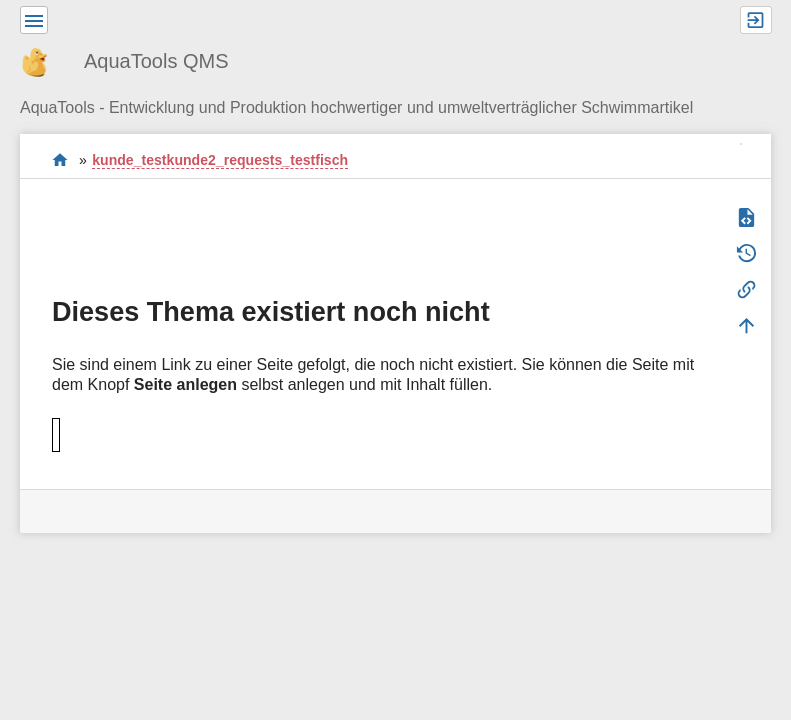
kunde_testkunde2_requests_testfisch (220, 160)
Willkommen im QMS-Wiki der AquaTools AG (60, 159)
